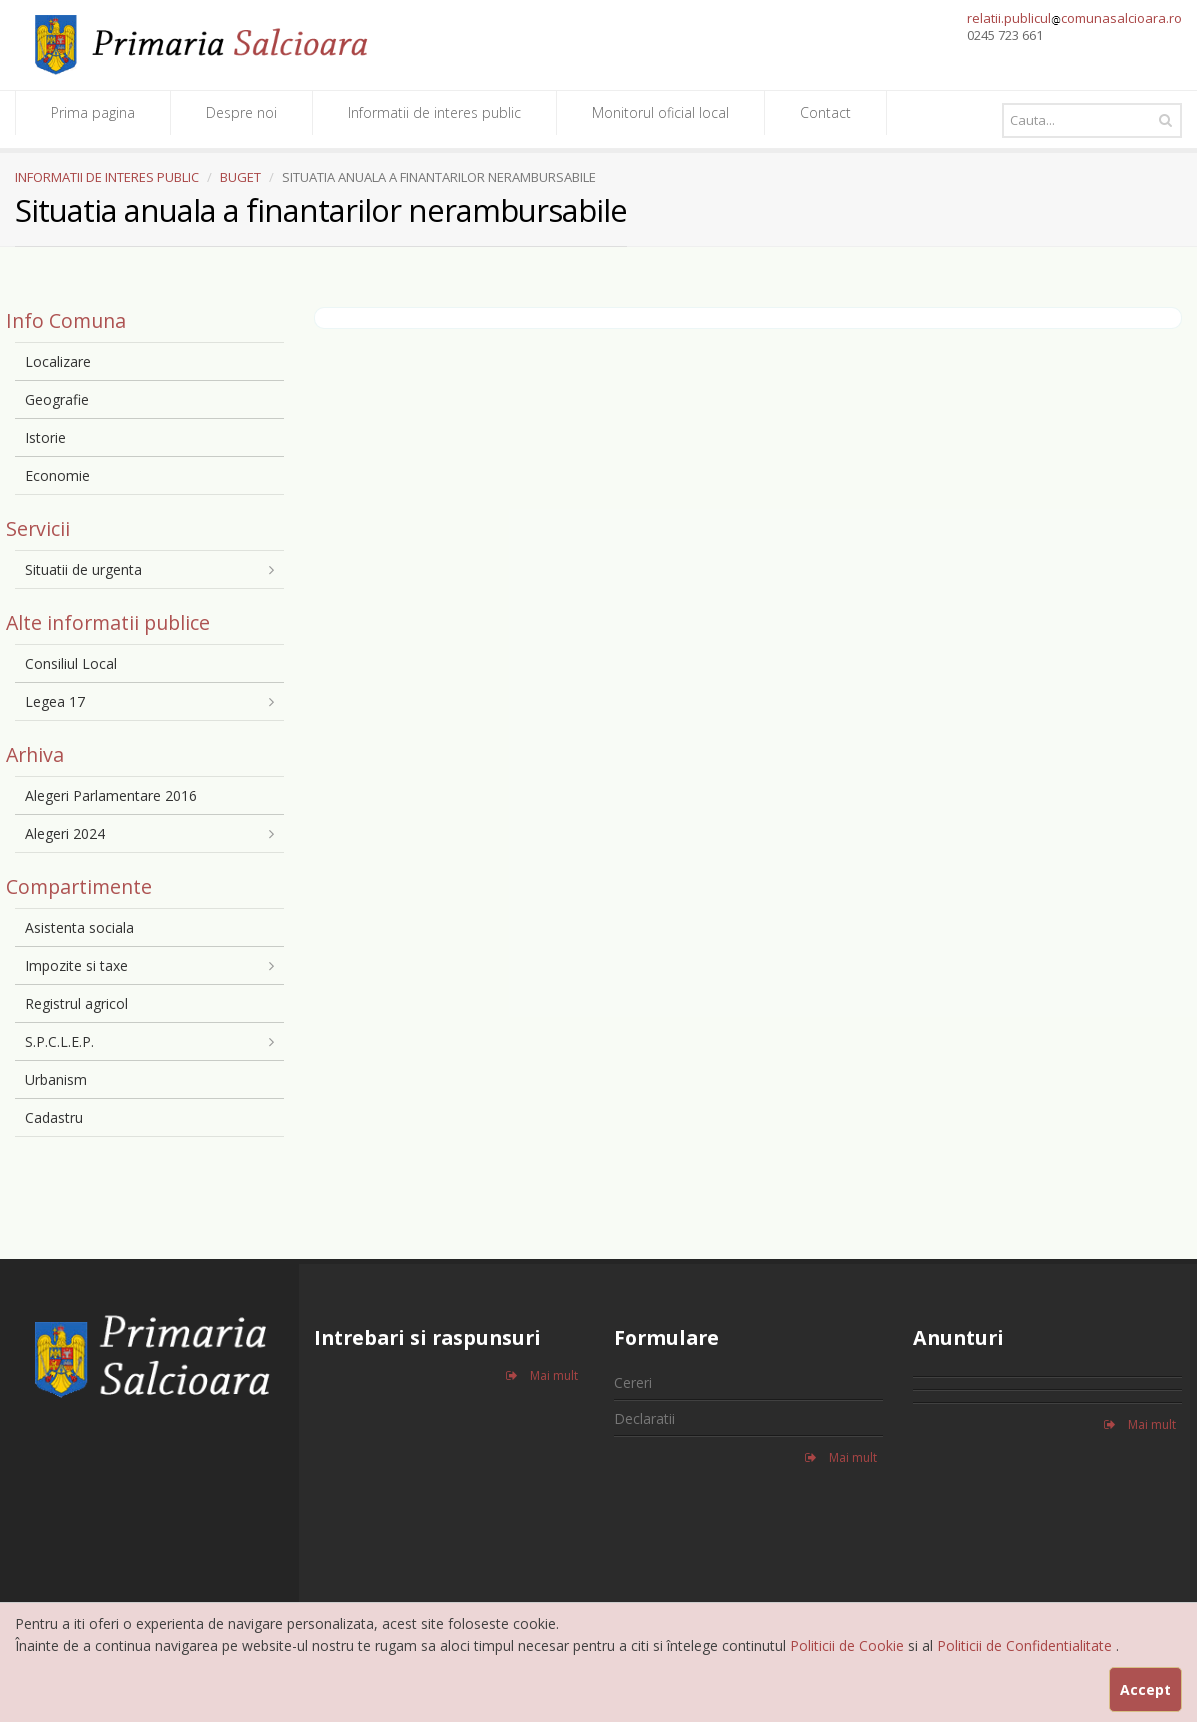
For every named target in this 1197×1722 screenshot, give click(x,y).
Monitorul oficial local (660, 112)
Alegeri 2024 (65, 833)
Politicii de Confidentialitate (1026, 1645)
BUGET (240, 177)
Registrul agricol (76, 1003)
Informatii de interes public (434, 112)
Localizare (58, 361)
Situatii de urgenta (83, 569)
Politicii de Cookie (849, 1645)
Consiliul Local (71, 663)
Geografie (57, 399)
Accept (1145, 1689)
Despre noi (241, 112)
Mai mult (542, 1375)
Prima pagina (93, 112)
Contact (825, 112)
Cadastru (54, 1117)
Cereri (633, 1382)
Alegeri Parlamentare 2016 (111, 795)
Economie (57, 475)
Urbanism (56, 1079)
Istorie (45, 437)
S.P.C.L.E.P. (59, 1041)
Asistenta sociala (79, 927)
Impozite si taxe (76, 965)
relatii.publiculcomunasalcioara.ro (1074, 18)
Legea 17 (55, 701)
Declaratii (644, 1418)
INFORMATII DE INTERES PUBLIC (107, 177)
